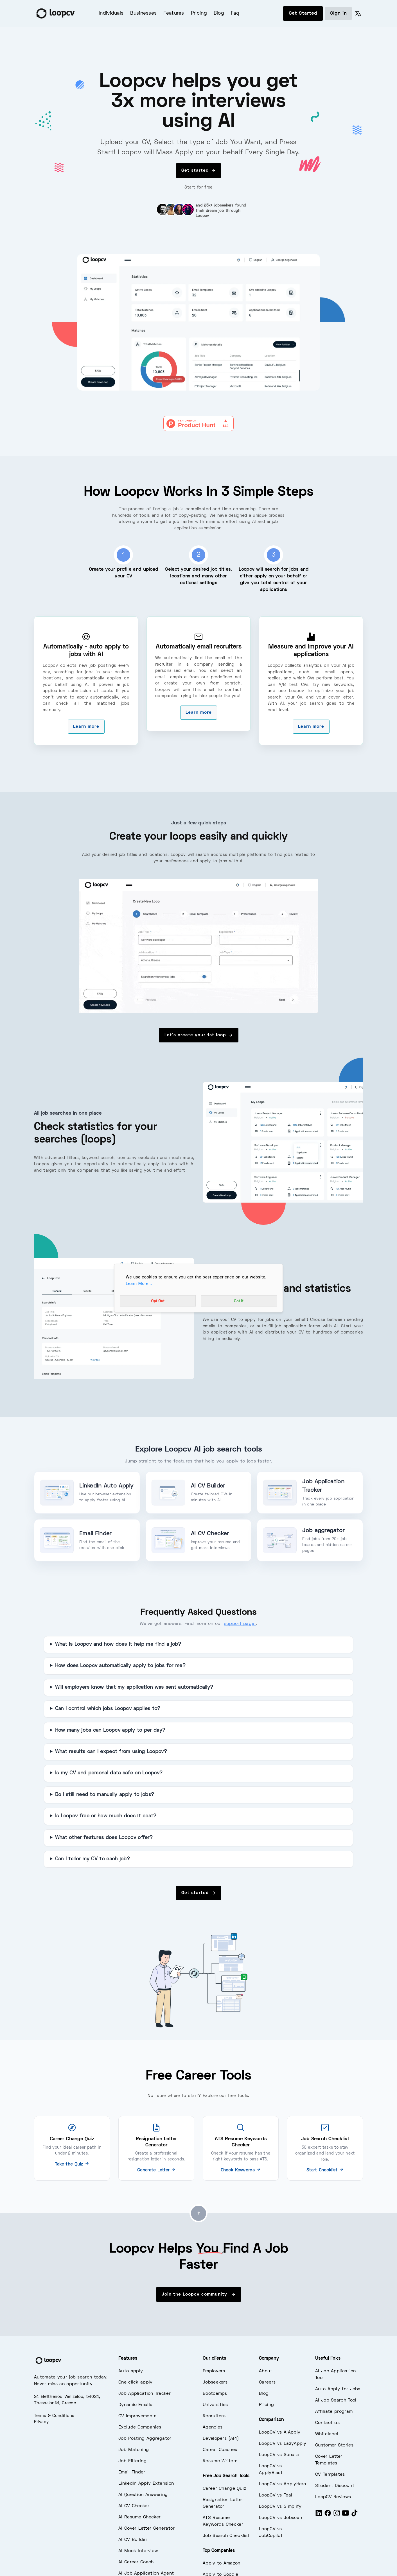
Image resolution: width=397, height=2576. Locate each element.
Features (173, 13)
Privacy (41, 2422)
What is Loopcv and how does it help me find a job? (118, 1644)
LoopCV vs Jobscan (280, 2518)
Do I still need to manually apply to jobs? (104, 1795)
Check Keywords (241, 2170)
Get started (198, 170)
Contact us (327, 2423)
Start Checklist (325, 2170)
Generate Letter (156, 2170)
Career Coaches (220, 2450)
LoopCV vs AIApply (279, 2432)
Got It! (239, 1300)
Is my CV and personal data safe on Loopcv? (109, 1773)
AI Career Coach (136, 2562)
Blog (219, 13)
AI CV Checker (133, 2506)
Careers (267, 2382)
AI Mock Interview (138, 2551)
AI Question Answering (143, 2495)
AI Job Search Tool (335, 2400)
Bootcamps (215, 2394)
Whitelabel (326, 2434)
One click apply (135, 2382)
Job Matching (133, 2450)
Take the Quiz (72, 2164)
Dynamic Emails (135, 2405)
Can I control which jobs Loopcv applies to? (108, 1709)
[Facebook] (327, 2515)
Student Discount (334, 2486)
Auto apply (130, 2371)
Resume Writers (220, 2461)
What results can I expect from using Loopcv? (111, 1752)
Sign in (338, 13)
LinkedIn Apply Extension (146, 2484)
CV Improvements (137, 2416)
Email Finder (131, 2472)
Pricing (199, 13)
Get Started (303, 13)
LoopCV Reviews (333, 2497)
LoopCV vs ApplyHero (282, 2484)
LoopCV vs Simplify (280, 2507)
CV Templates (330, 2475)
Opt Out (157, 1300)
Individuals (111, 13)
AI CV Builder (132, 2540)
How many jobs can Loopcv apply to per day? (110, 1730)
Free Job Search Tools (226, 2476)
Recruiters (214, 2416)
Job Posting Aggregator (145, 2439)
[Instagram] (336, 2515)
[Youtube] (345, 2515)
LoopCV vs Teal (275, 2495)
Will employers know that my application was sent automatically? (134, 1687)
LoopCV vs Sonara (279, 2455)
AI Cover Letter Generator (146, 2528)
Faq (235, 13)
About (265, 2371)
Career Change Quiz (224, 2489)
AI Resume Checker (139, 2517)
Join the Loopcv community (199, 2294)
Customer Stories (334, 2445)
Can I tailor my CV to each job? (92, 1859)
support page (240, 1624)
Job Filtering (132, 2461)
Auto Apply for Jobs (337, 2389)
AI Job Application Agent (146, 2573)
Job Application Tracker (144, 2394)
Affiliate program (334, 2412)
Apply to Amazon (221, 2563)
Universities (215, 2405)
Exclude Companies (139, 2427)
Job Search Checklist (226, 2536)
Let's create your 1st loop (198, 1035)
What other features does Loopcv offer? (104, 1838)
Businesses (143, 13)
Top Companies (219, 2550)
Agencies (212, 2427)
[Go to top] (198, 2213)
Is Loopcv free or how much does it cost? (106, 1816)
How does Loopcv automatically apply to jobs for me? (120, 1666)
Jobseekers (215, 2382)
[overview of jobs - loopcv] (198, 946)
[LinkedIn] (318, 2515)
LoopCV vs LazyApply (282, 2444)
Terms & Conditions (54, 2416)
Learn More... (139, 1283)
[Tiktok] (354, 2515)
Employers (214, 2371)
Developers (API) (221, 2439)
